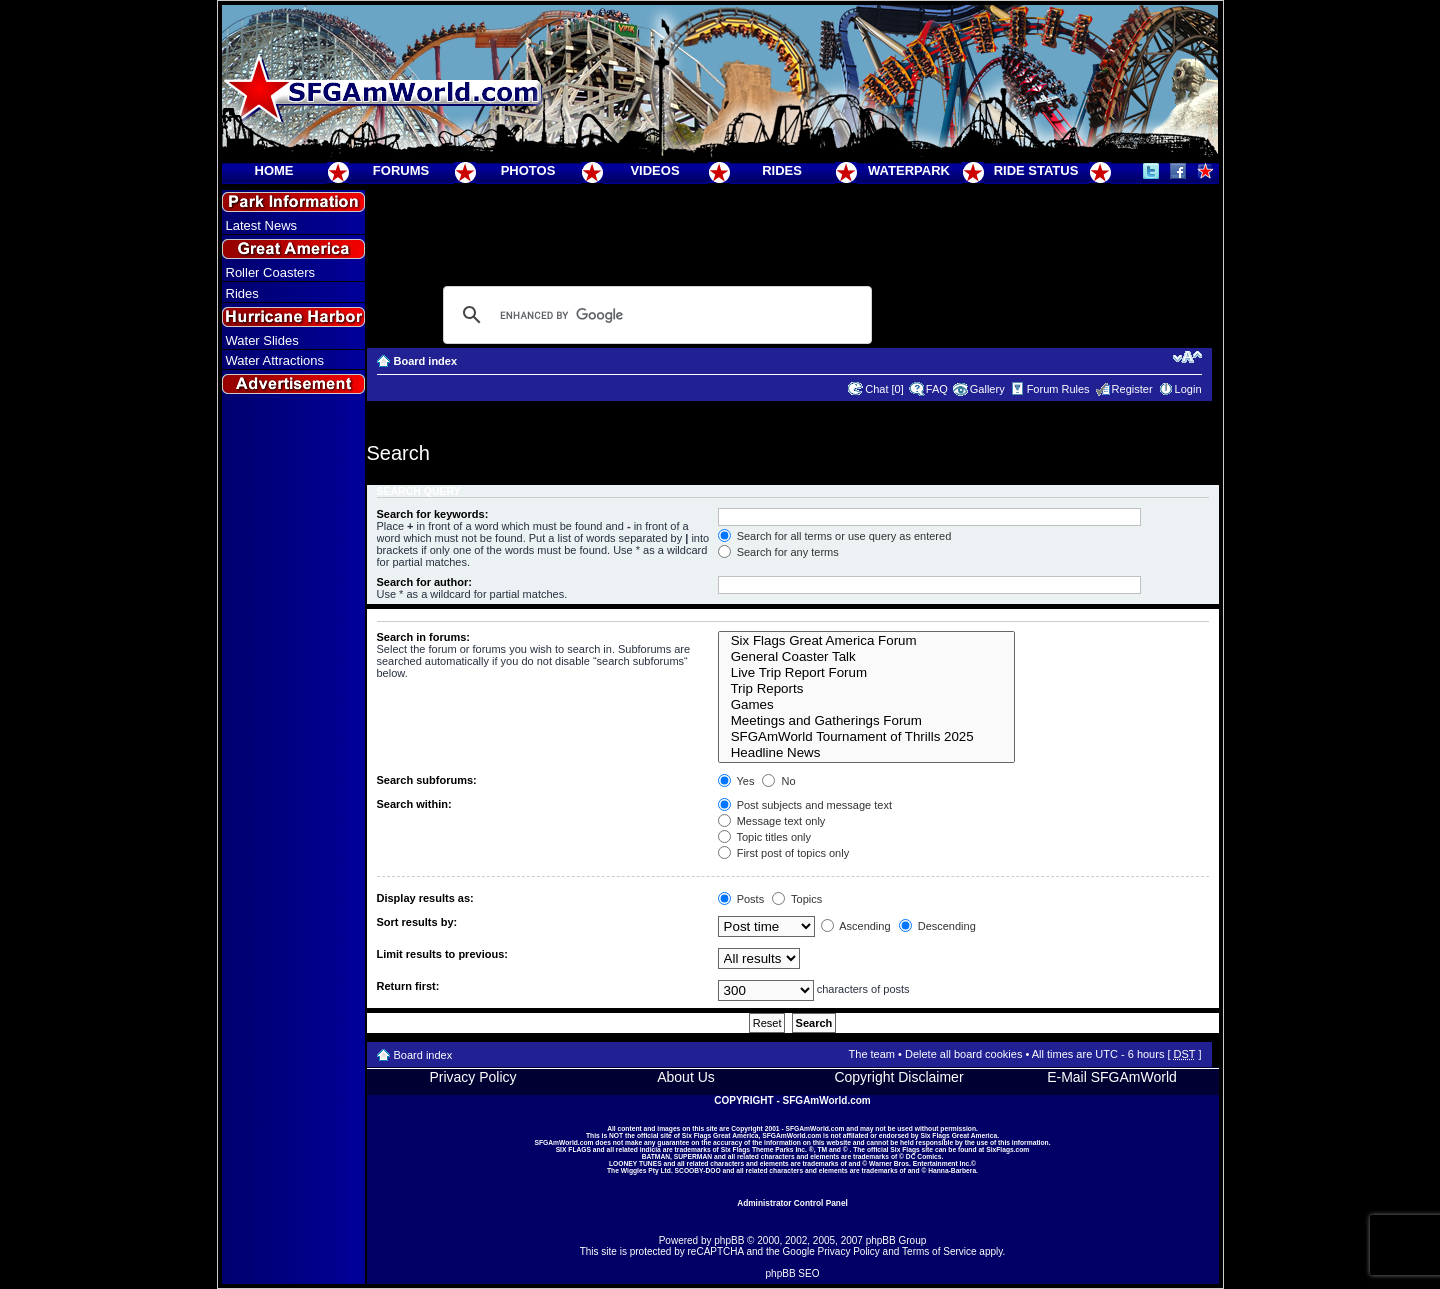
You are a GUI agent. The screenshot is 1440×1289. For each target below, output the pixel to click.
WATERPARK (909, 170)
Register (1132, 389)
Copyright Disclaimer (898, 1077)
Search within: (414, 804)
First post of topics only (784, 853)
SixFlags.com (1007, 1149)
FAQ (937, 389)
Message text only (772, 821)
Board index (426, 361)
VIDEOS (654, 170)
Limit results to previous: (442, 954)
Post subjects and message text (805, 805)
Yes (736, 781)
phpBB (729, 1240)
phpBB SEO (793, 1273)
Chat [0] (884, 389)
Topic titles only (764, 837)
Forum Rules (1058, 389)
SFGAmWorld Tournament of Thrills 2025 (866, 737)
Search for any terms (778, 552)
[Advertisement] (293, 761)
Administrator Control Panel (792, 1203)
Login (1188, 389)
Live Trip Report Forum (866, 673)
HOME (274, 170)
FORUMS (401, 170)
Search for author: (424, 582)
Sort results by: (417, 922)
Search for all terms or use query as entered (835, 536)
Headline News (866, 753)
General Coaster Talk (866, 657)
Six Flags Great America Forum (866, 641)
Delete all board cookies (963, 1054)
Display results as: (425, 898)
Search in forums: (424, 637)
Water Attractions (275, 360)
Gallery (987, 389)
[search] (654, 315)
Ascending (856, 926)
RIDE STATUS (1036, 170)
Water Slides (262, 340)
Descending (937, 926)
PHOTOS (528, 170)
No (778, 781)
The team (872, 1054)
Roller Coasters (271, 272)
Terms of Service (939, 1251)
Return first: (408, 986)
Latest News (262, 225)
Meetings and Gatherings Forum (866, 721)
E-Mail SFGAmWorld (1112, 1077)
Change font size (1187, 357)
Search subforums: (427, 780)
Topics (797, 899)
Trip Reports (866, 689)
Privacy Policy (472, 1077)
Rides (242, 293)
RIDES (782, 170)
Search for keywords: (433, 514)
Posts (741, 899)
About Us (686, 1077)
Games (866, 705)
